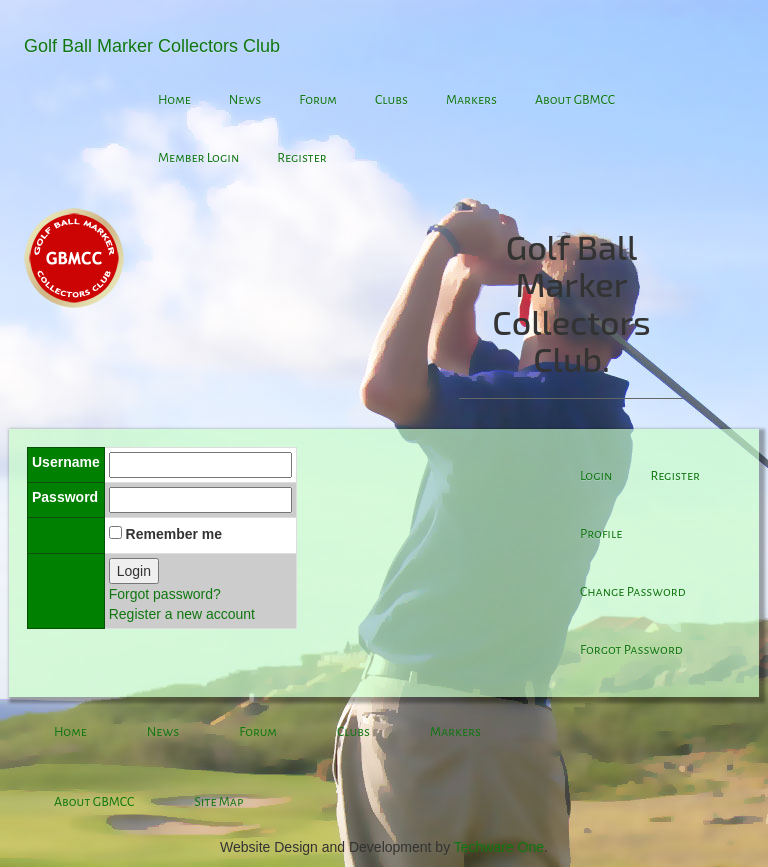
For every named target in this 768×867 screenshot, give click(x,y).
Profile (601, 534)
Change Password (633, 592)
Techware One (499, 847)
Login (134, 571)
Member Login (198, 158)
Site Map (218, 802)
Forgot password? (165, 594)
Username (66, 462)
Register (302, 158)
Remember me (174, 534)
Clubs (391, 100)
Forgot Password (631, 650)
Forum (318, 100)
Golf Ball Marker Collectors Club (152, 46)
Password (65, 497)
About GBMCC (575, 100)
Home (174, 100)
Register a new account (182, 614)
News (245, 100)
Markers (471, 100)
